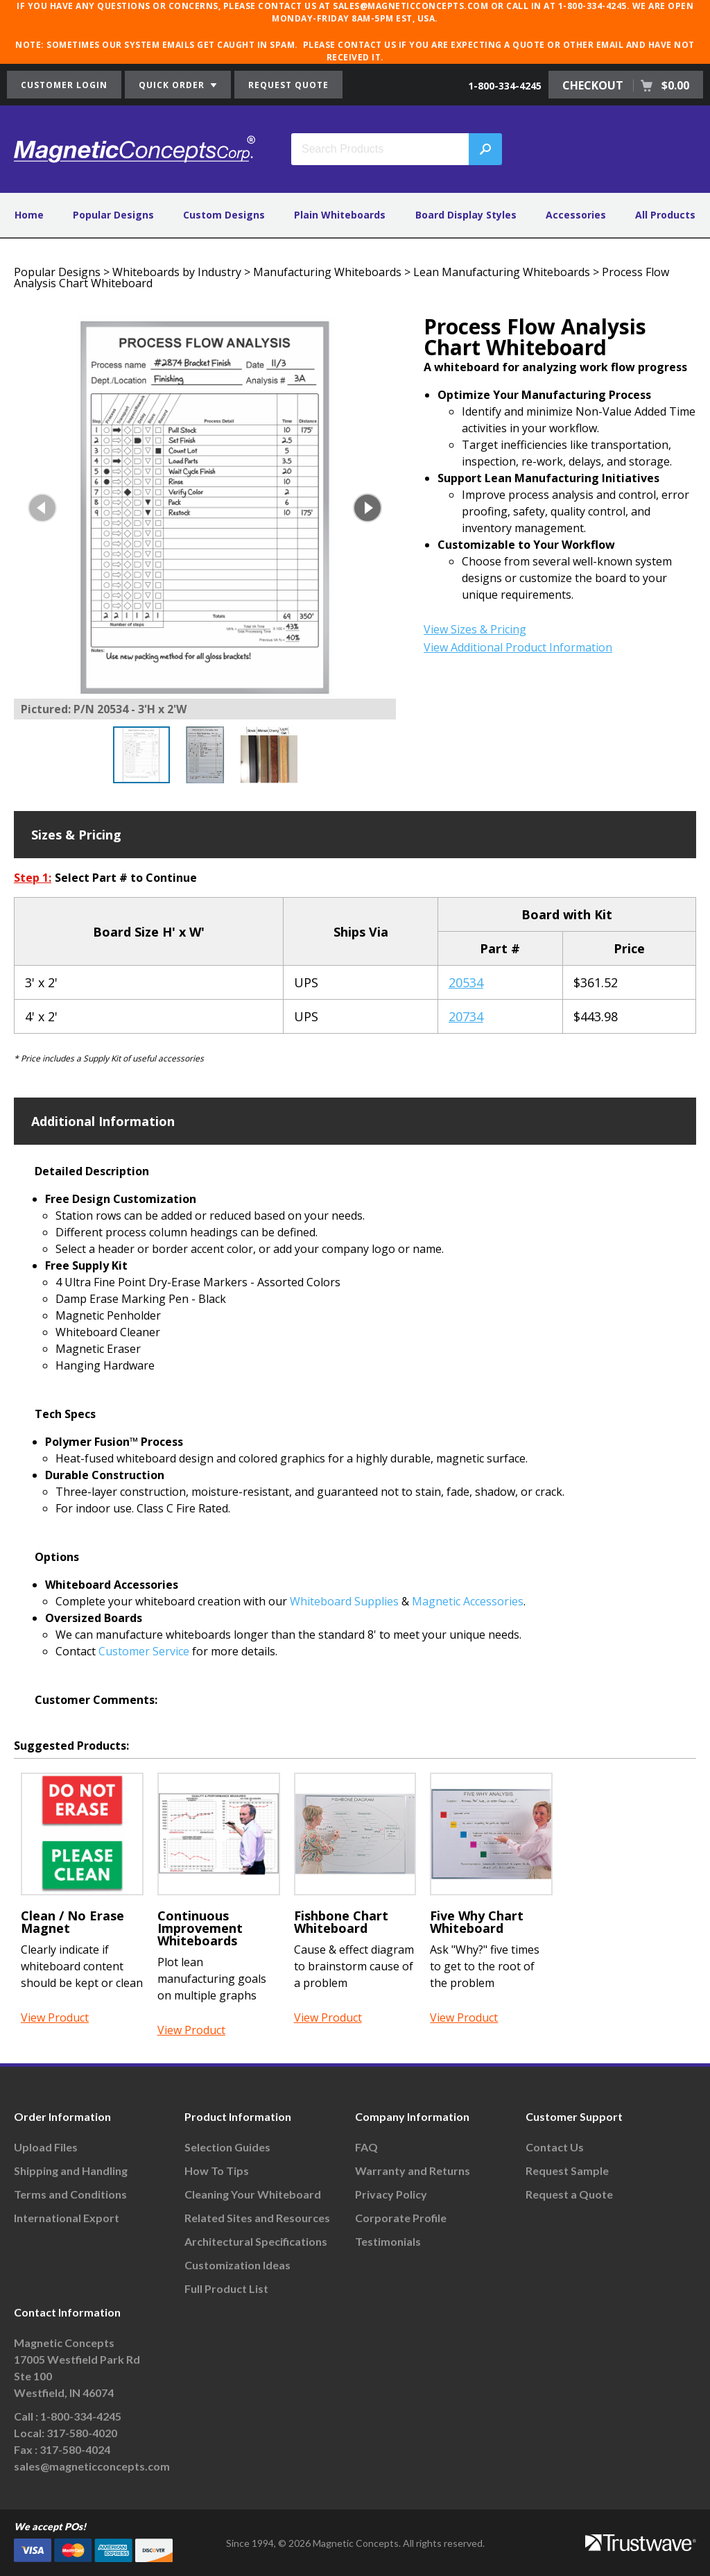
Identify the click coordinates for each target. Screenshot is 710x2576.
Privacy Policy (391, 2194)
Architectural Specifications (255, 2241)
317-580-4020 (81, 2432)
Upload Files (46, 2146)
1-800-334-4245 (505, 85)
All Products (665, 214)
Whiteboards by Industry (176, 272)
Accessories (576, 214)
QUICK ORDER (178, 85)
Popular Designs (113, 214)
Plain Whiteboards (340, 214)
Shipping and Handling (71, 2170)
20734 (466, 1016)
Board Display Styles (466, 214)
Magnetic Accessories (467, 1601)
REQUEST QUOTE (288, 85)
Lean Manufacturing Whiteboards (501, 272)
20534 (466, 982)
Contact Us (555, 2146)
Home (29, 214)
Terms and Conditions (70, 2194)
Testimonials (388, 2241)
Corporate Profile (401, 2217)
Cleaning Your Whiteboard (252, 2194)
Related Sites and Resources (257, 2217)
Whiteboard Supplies (344, 1601)
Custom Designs (224, 214)
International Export (66, 2217)
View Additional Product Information (518, 647)
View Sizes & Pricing (475, 629)
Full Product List (226, 2288)
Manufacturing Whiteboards (327, 272)
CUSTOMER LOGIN (64, 85)
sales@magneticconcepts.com (92, 2466)
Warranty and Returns (412, 2170)
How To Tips (216, 2170)
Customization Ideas (237, 2264)
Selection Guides (227, 2146)
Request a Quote (569, 2194)
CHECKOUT (625, 85)
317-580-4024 (75, 2449)
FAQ (366, 2146)
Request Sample (567, 2170)
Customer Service (143, 1651)
